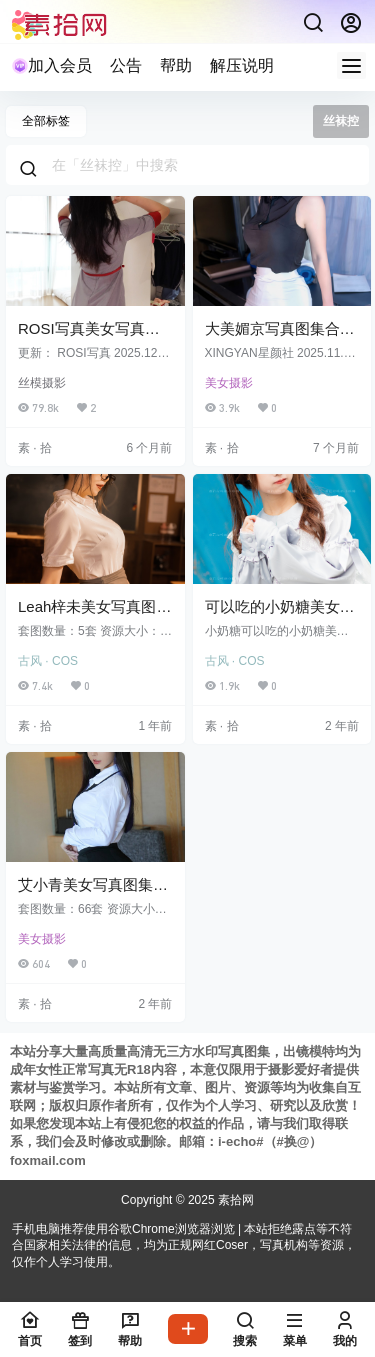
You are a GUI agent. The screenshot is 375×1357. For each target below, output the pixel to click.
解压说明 (242, 65)
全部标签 (46, 121)
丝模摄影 (42, 383)
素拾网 (234, 1200)
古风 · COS (48, 661)
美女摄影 (229, 383)
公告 (126, 65)
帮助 (176, 65)
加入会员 (52, 65)
